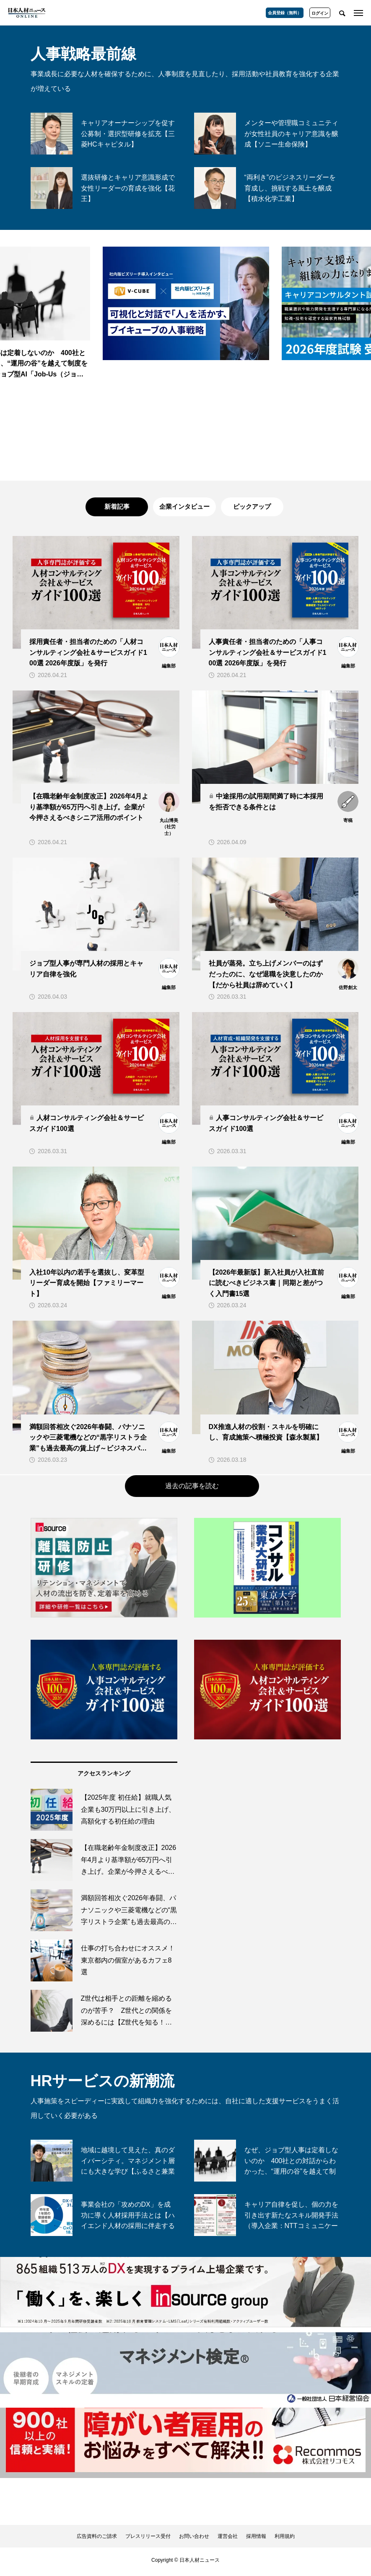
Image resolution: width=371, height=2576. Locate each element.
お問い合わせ (194, 2540)
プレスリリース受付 (148, 2540)
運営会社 (228, 2540)
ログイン (319, 13)
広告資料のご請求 (97, 2540)
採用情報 (256, 2540)
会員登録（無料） (284, 12)
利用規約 (285, 2540)
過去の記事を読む (192, 1489)
